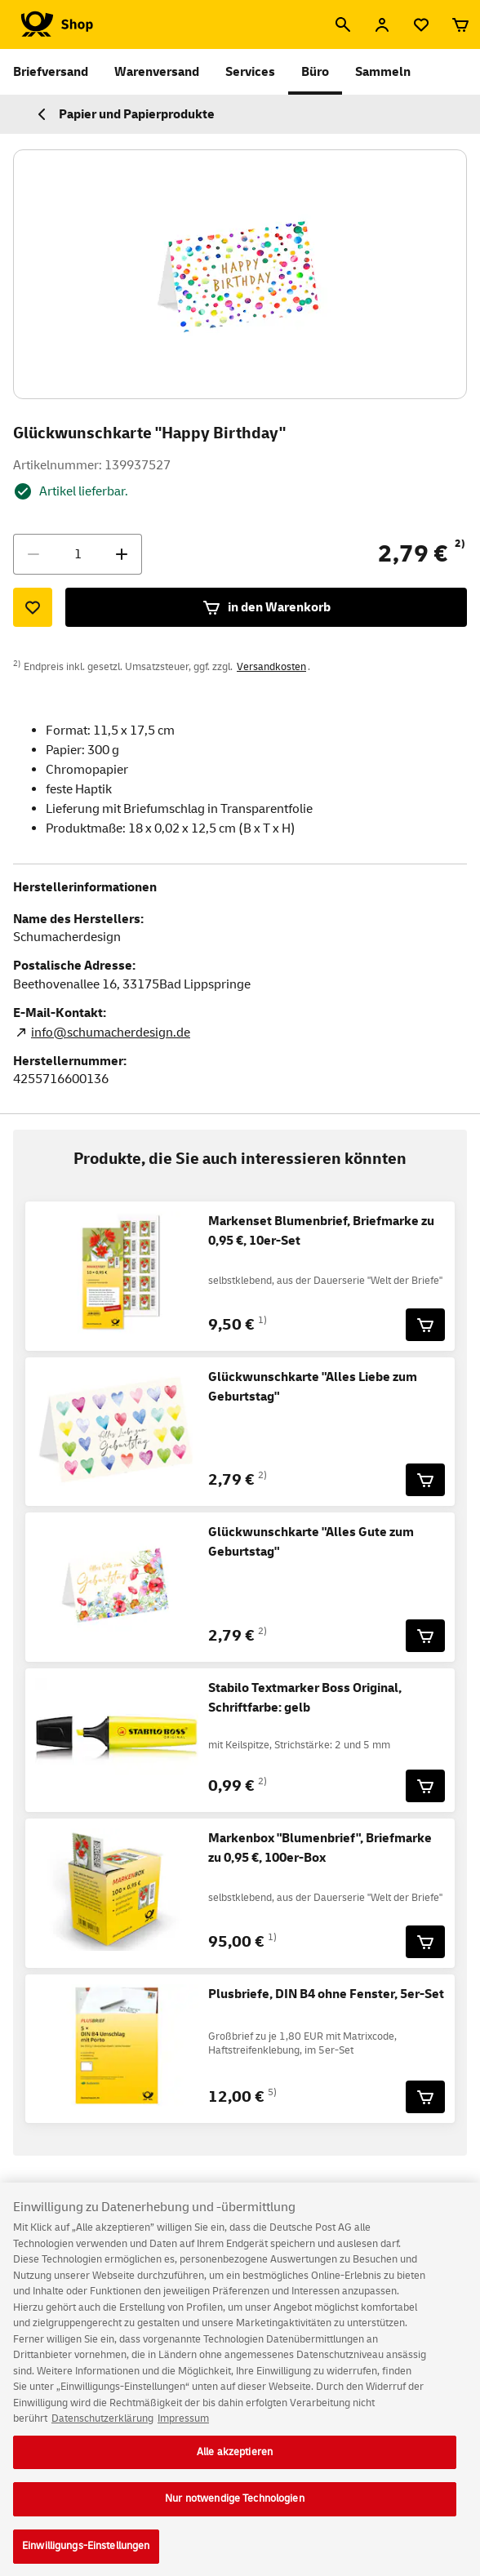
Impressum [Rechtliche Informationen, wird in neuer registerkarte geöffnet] (183, 2432)
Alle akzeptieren (235, 2465)
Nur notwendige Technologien (234, 2512)
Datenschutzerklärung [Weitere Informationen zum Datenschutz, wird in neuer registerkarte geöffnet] (102, 2432)
